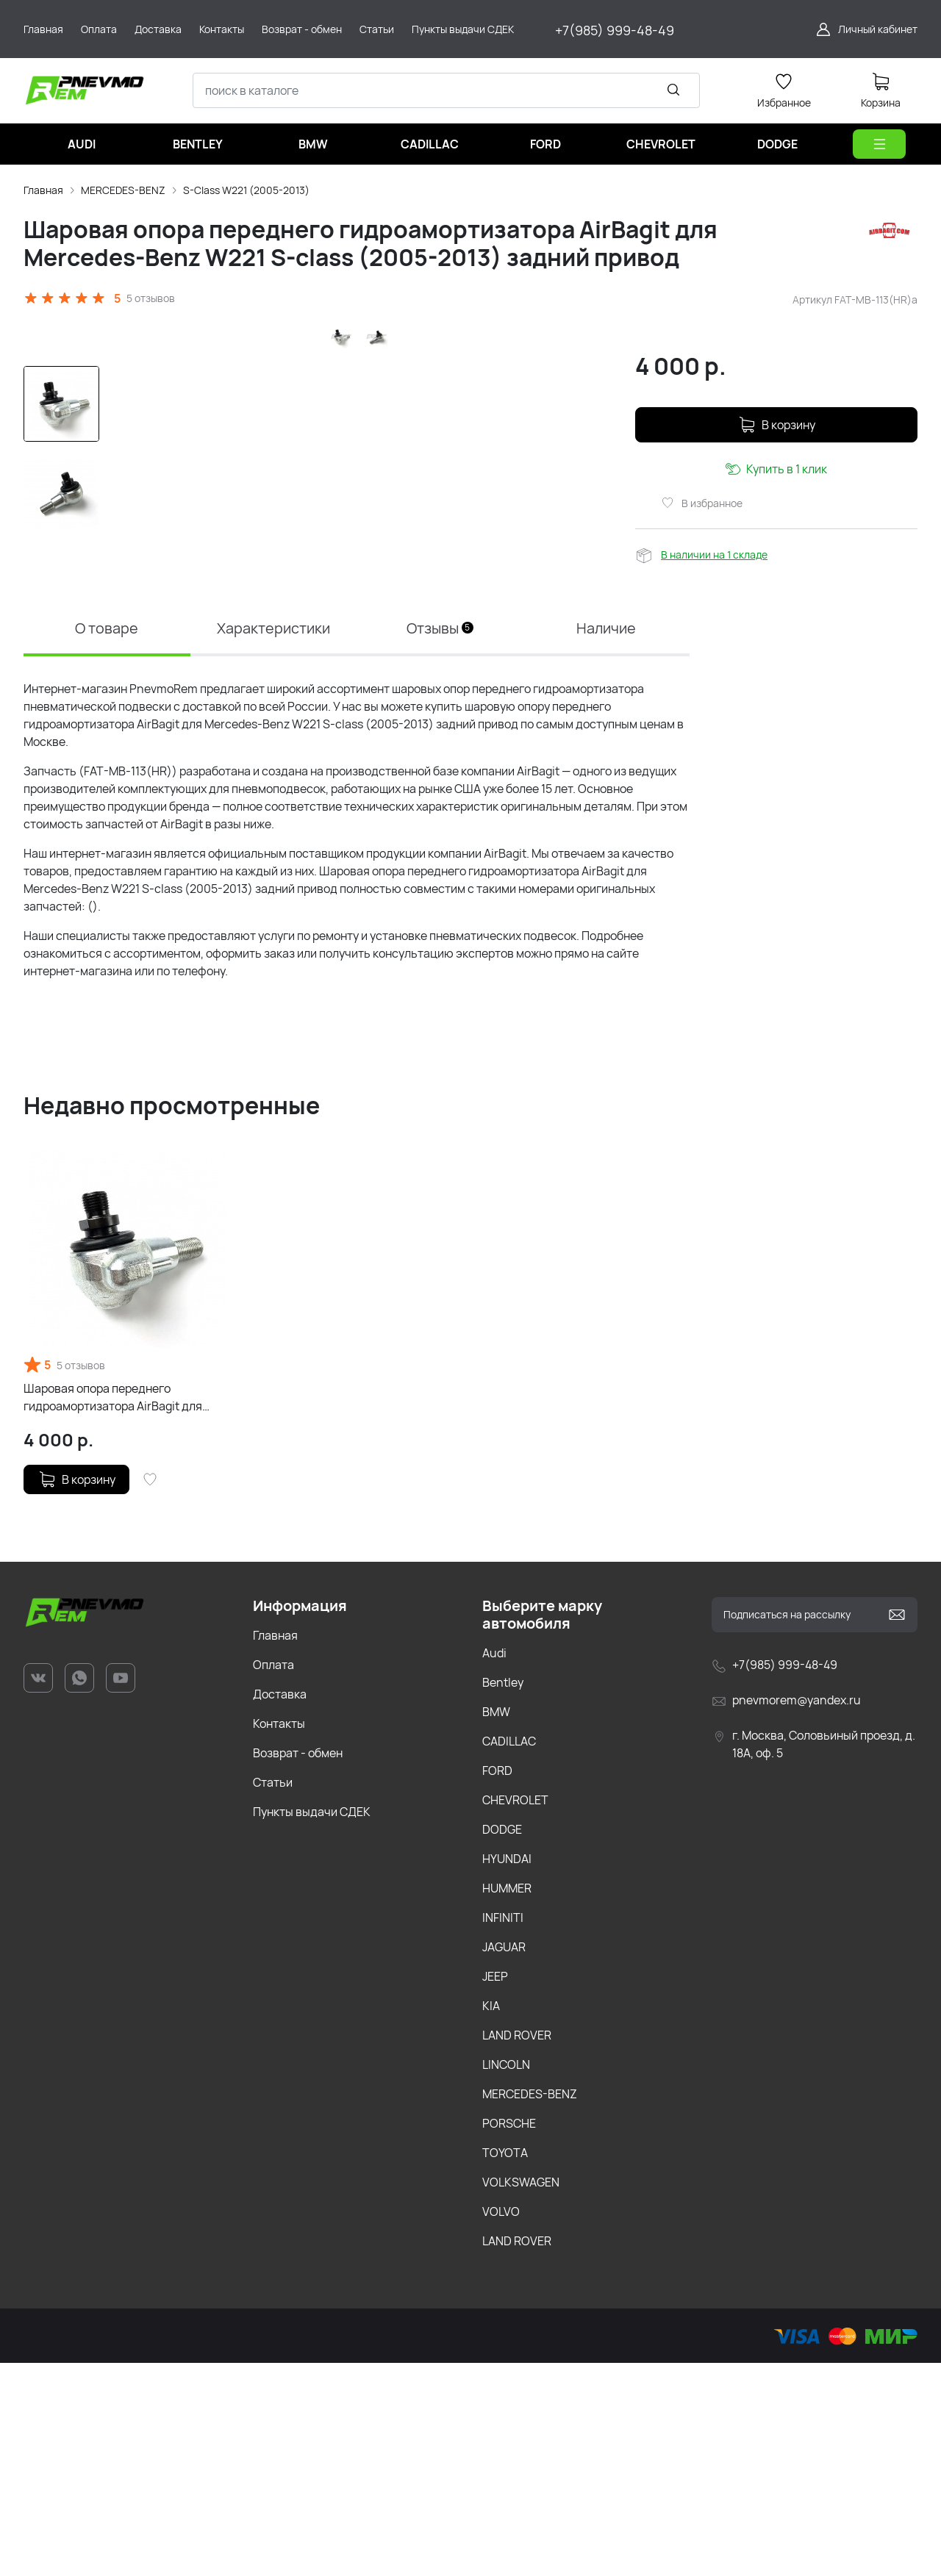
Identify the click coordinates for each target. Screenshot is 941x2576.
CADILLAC (509, 1954)
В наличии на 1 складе (714, 555)
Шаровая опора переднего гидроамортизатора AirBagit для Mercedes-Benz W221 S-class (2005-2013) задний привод (123, 1610)
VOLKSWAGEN (520, 2395)
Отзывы (440, 841)
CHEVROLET (515, 2013)
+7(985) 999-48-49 (614, 30)
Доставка (280, 1907)
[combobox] (446, 90)
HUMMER (507, 2101)
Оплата (273, 1878)
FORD (497, 1984)
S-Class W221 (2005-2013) (246, 190)
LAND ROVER (516, 2248)
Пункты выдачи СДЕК (312, 2025)
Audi (494, 1866)
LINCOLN (506, 2278)
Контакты (279, 1937)
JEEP (495, 2189)
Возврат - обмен (298, 1966)
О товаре (106, 841)
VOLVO (501, 2425)
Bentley (502, 1895)
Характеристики (273, 841)
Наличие (606, 841)
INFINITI (502, 2131)
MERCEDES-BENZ (123, 190)
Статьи (273, 1995)
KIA (491, 2219)
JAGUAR (504, 2160)
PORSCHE (509, 2336)
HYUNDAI (507, 2072)
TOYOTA (505, 2366)
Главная (43, 190)
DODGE (502, 2042)
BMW (496, 1925)
